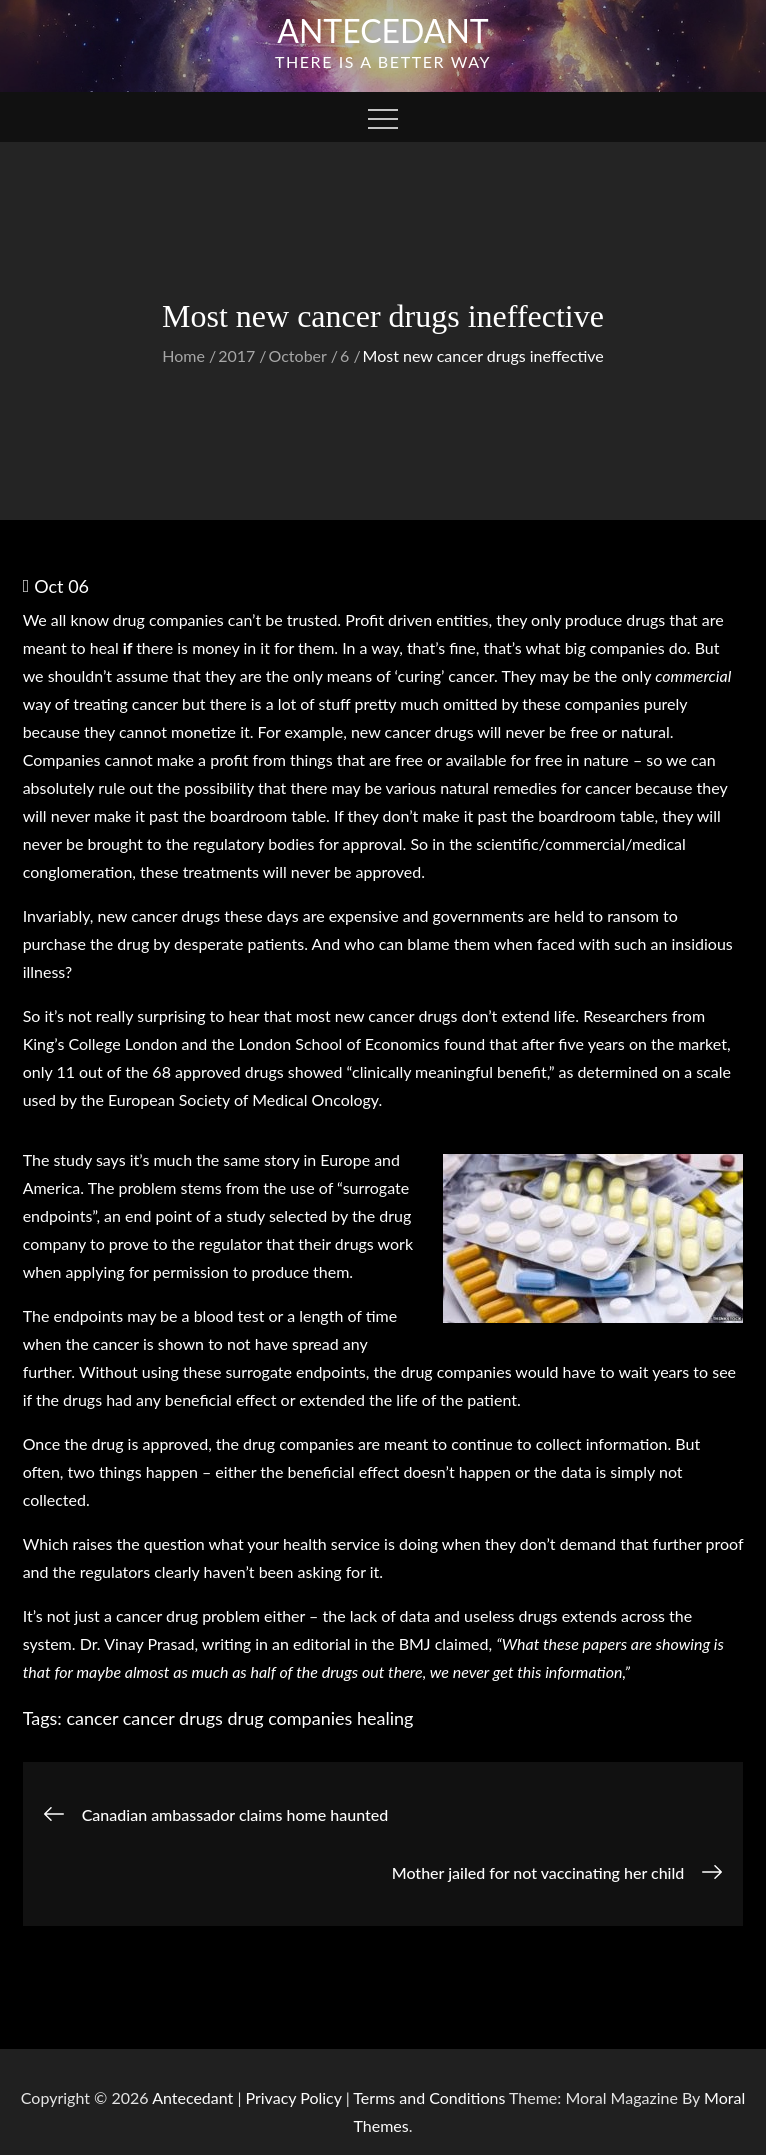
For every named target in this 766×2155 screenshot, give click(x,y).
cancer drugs (173, 1718)
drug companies (290, 1718)
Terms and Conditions (431, 2097)
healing (385, 1718)
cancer (92, 1718)
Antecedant (383, 30)
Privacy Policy (294, 2097)
